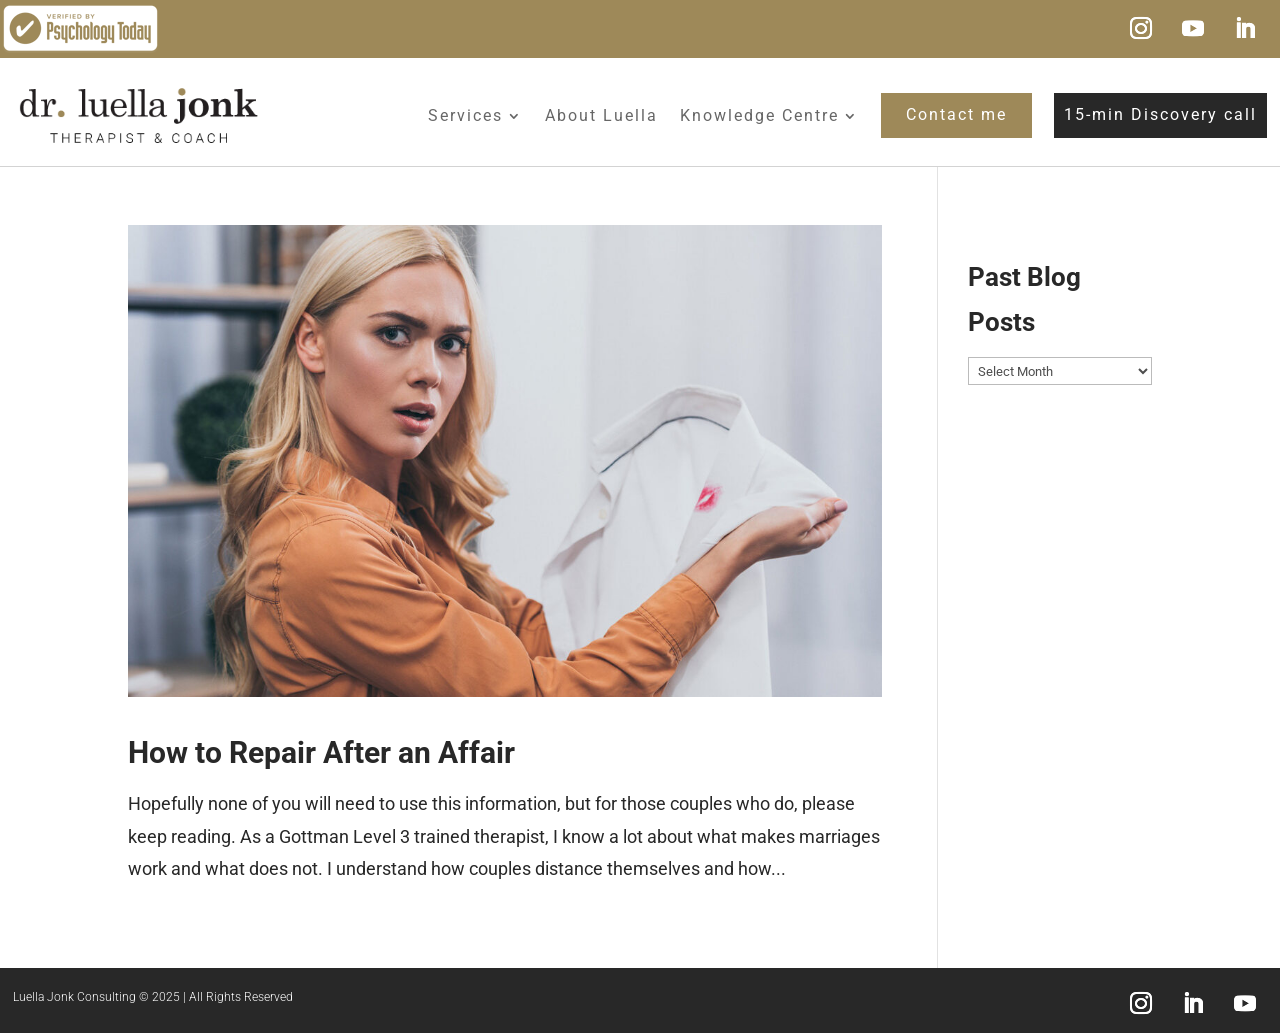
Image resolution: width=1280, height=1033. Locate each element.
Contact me (956, 114)
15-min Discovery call (1160, 114)
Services (465, 115)
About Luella (601, 115)
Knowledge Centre (759, 115)
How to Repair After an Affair (321, 752)
